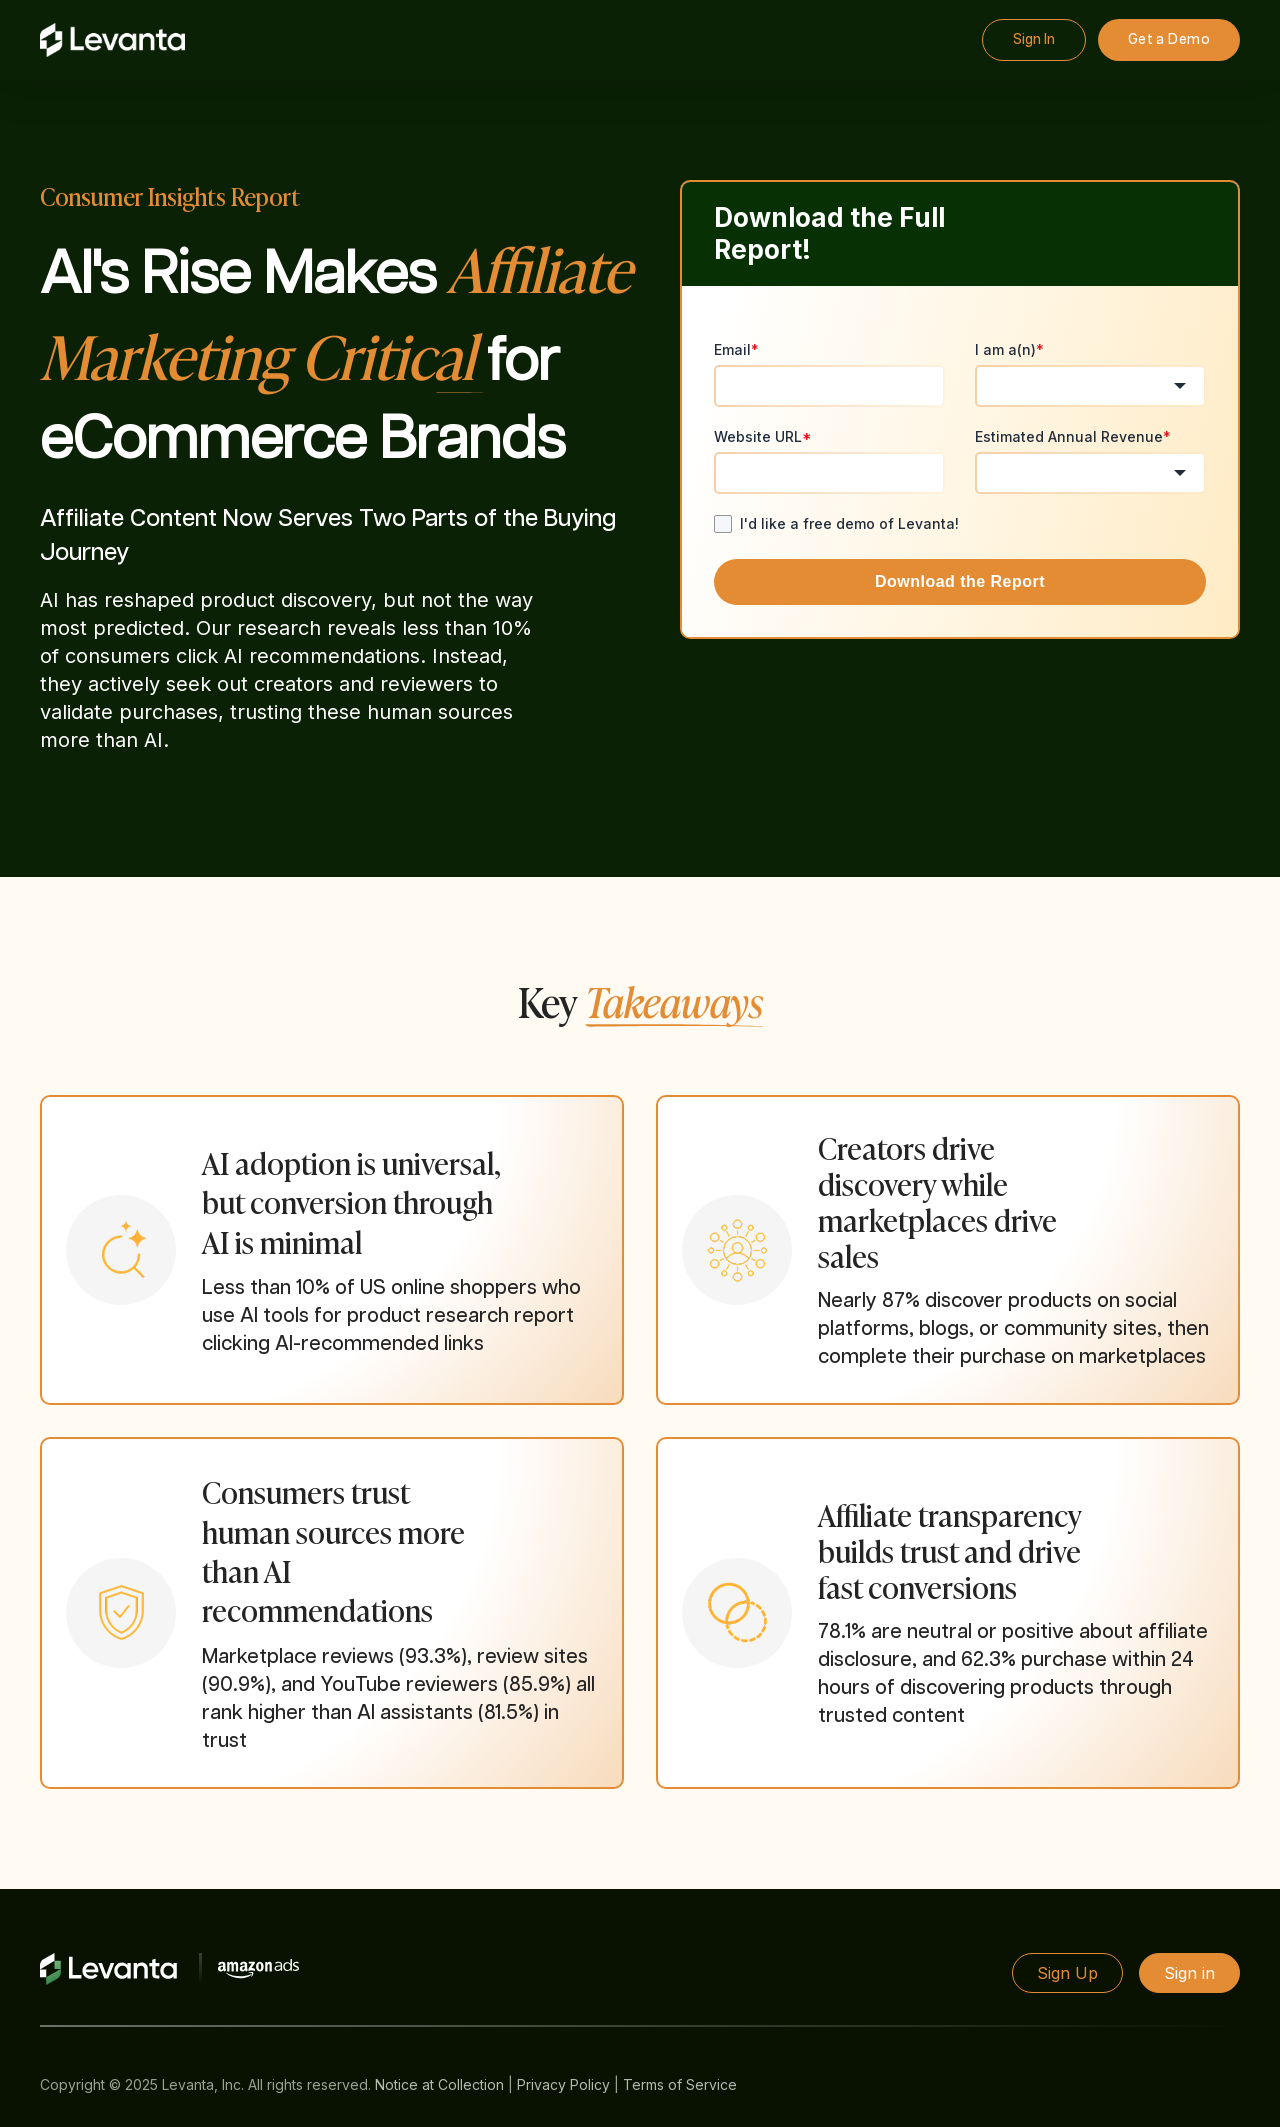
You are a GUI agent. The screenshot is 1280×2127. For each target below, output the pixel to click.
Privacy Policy (563, 2084)
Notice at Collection (439, 2084)
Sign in (1189, 1973)
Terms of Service (680, 2084)
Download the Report (960, 581)
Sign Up (1067, 1973)
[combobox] (1090, 386)
